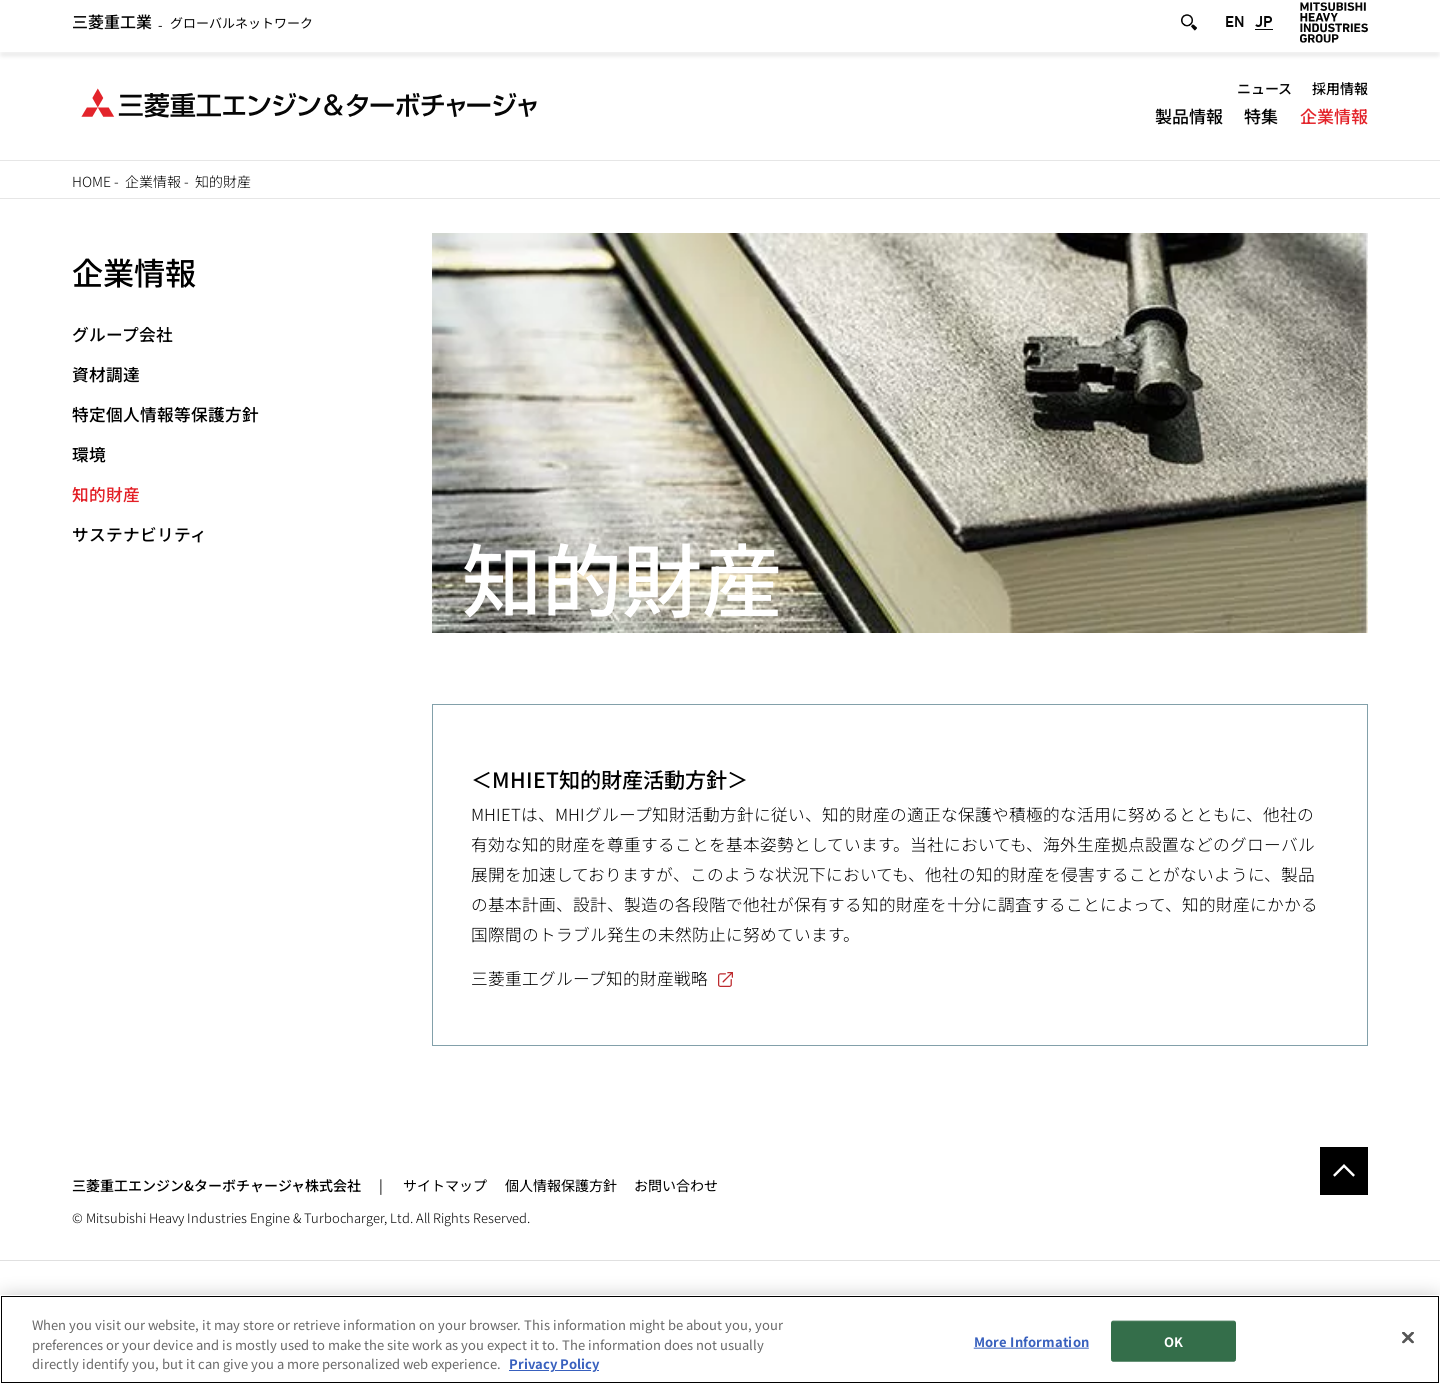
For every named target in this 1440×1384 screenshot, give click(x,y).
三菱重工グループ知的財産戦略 (589, 978)
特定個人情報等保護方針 (165, 414)
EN (1235, 28)
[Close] (1408, 1338)
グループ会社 (122, 334)
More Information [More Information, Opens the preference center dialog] (1031, 1341)
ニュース (1264, 95)
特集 (1261, 121)
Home (91, 181)
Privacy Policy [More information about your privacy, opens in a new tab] (554, 1364)
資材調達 (106, 374)
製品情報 (1189, 121)
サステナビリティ (139, 534)
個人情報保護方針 (561, 1185)
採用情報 (1340, 95)
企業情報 (1334, 121)
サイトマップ (445, 1185)
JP (1264, 28)
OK (1173, 1341)
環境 (89, 454)
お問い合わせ (676, 1185)
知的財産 (106, 494)
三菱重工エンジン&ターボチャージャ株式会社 (216, 1185)
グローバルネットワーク (192, 28)
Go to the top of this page (1344, 1171)
